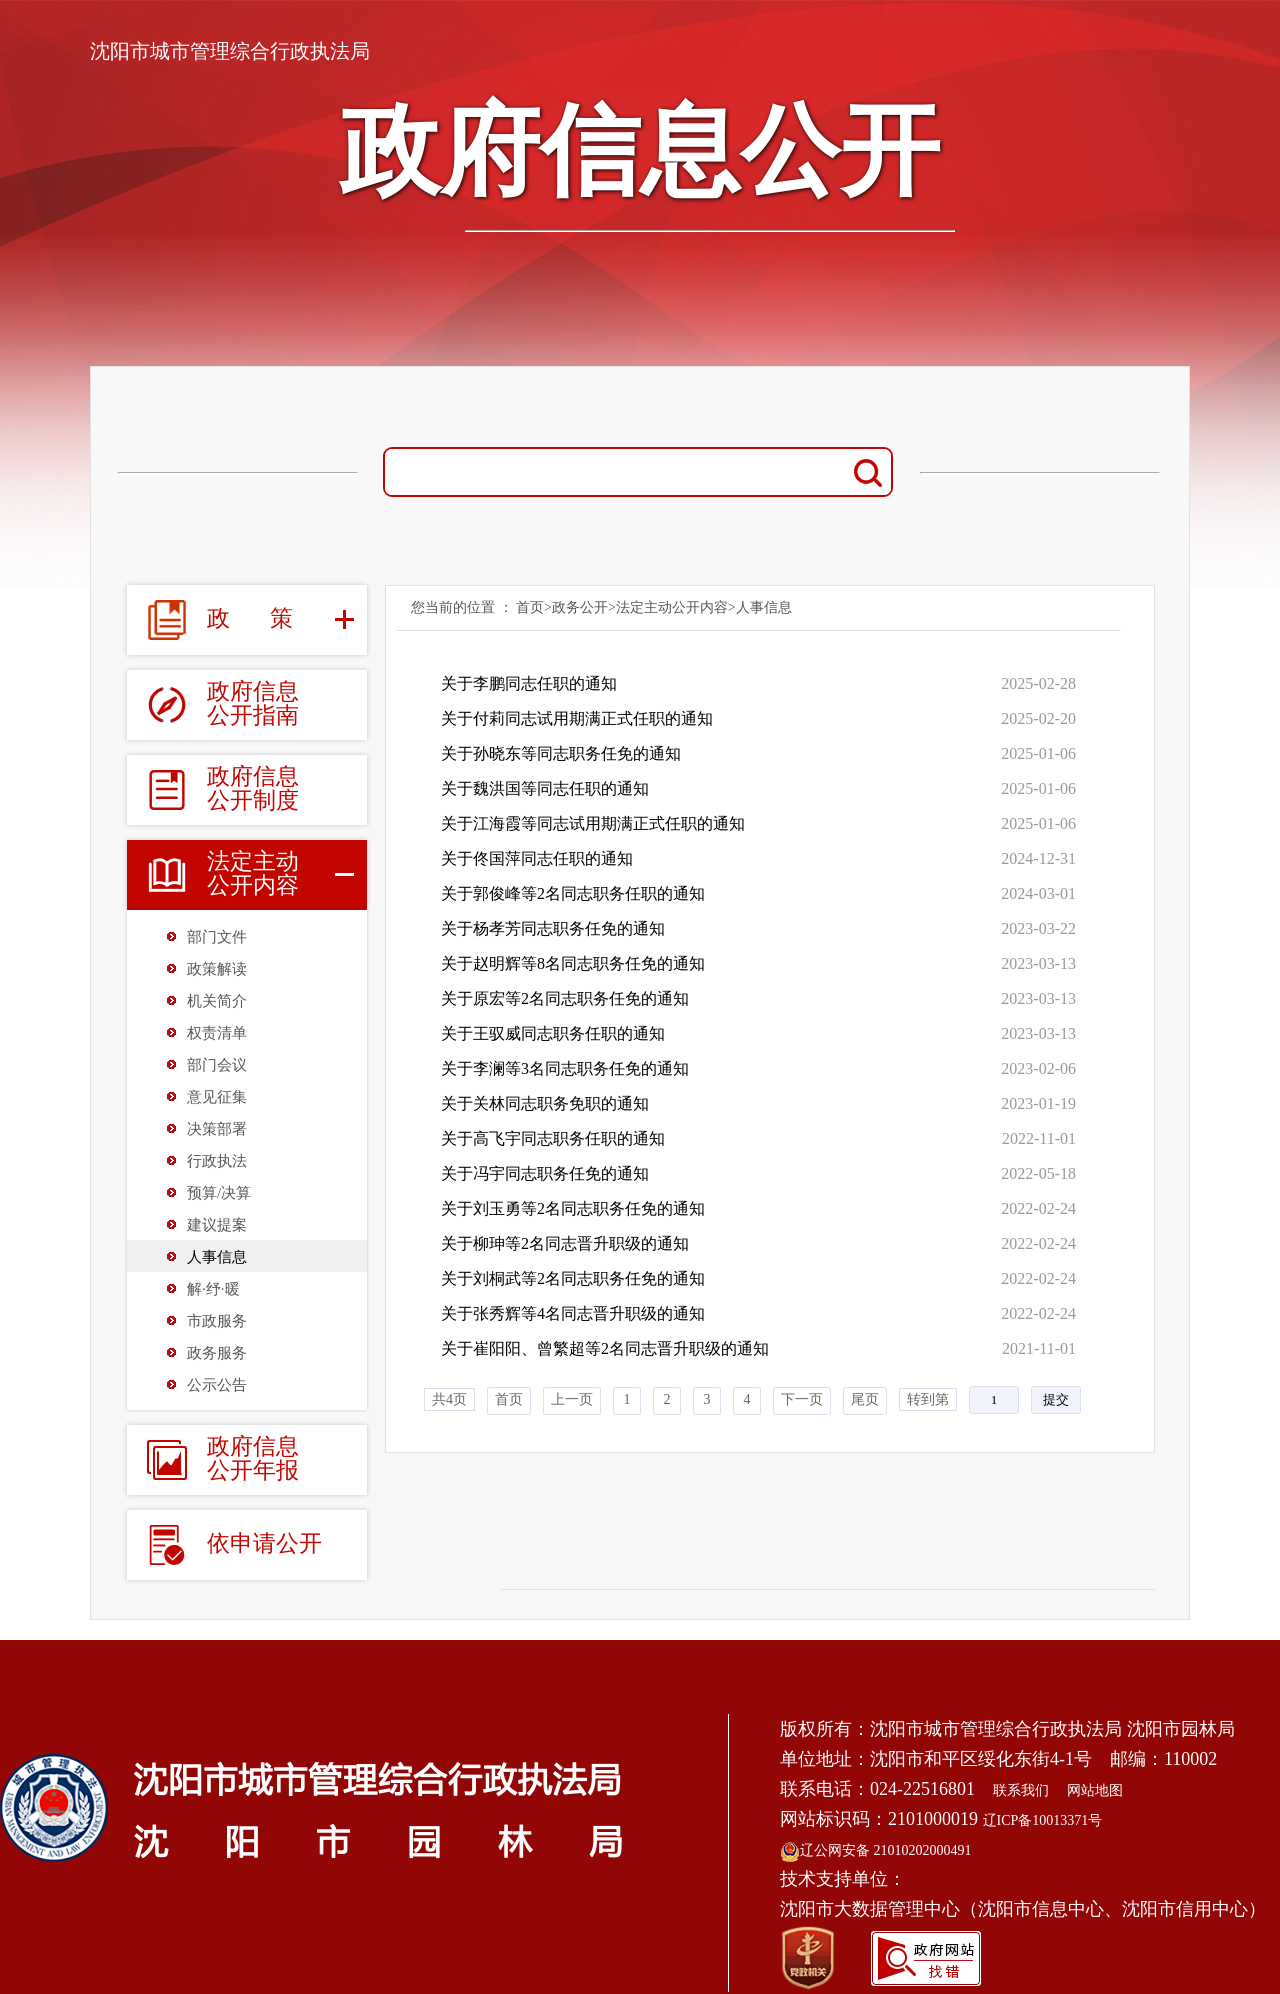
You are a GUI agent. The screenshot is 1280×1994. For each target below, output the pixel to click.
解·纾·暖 (213, 1289)
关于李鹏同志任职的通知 (529, 683)
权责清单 (217, 1033)
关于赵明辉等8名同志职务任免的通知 (573, 963)
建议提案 (217, 1225)
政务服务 (217, 1353)
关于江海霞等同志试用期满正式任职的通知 (593, 823)
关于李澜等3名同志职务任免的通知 (565, 1068)
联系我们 (1021, 1790)
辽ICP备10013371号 (1043, 1820)
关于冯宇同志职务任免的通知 (545, 1173)
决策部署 (217, 1129)
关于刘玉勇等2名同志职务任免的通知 (573, 1208)
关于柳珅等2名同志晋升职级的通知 (565, 1243)
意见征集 (217, 1097)
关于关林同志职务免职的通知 (545, 1103)
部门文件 (217, 937)
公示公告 (217, 1385)
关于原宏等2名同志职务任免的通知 (565, 998)
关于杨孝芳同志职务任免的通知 (553, 928)
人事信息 (217, 1257)
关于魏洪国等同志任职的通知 (545, 788)
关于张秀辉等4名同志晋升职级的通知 (573, 1313)
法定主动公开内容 (672, 607)
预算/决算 (219, 1193)
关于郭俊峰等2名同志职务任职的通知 (573, 893)
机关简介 (217, 1001)
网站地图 (1095, 1790)
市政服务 (217, 1321)
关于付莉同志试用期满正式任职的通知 (577, 718)
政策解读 (217, 969)
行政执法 (217, 1161)
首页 (530, 607)
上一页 (572, 1399)
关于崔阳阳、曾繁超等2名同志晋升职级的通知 (605, 1348)
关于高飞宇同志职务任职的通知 (553, 1138)
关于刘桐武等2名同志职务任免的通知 (573, 1278)
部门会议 (217, 1065)
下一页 (802, 1399)
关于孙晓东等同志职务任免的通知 (561, 753)
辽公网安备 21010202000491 (876, 1850)
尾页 (865, 1399)
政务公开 (580, 607)
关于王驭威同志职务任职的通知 (553, 1033)
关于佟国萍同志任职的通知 (537, 858)
